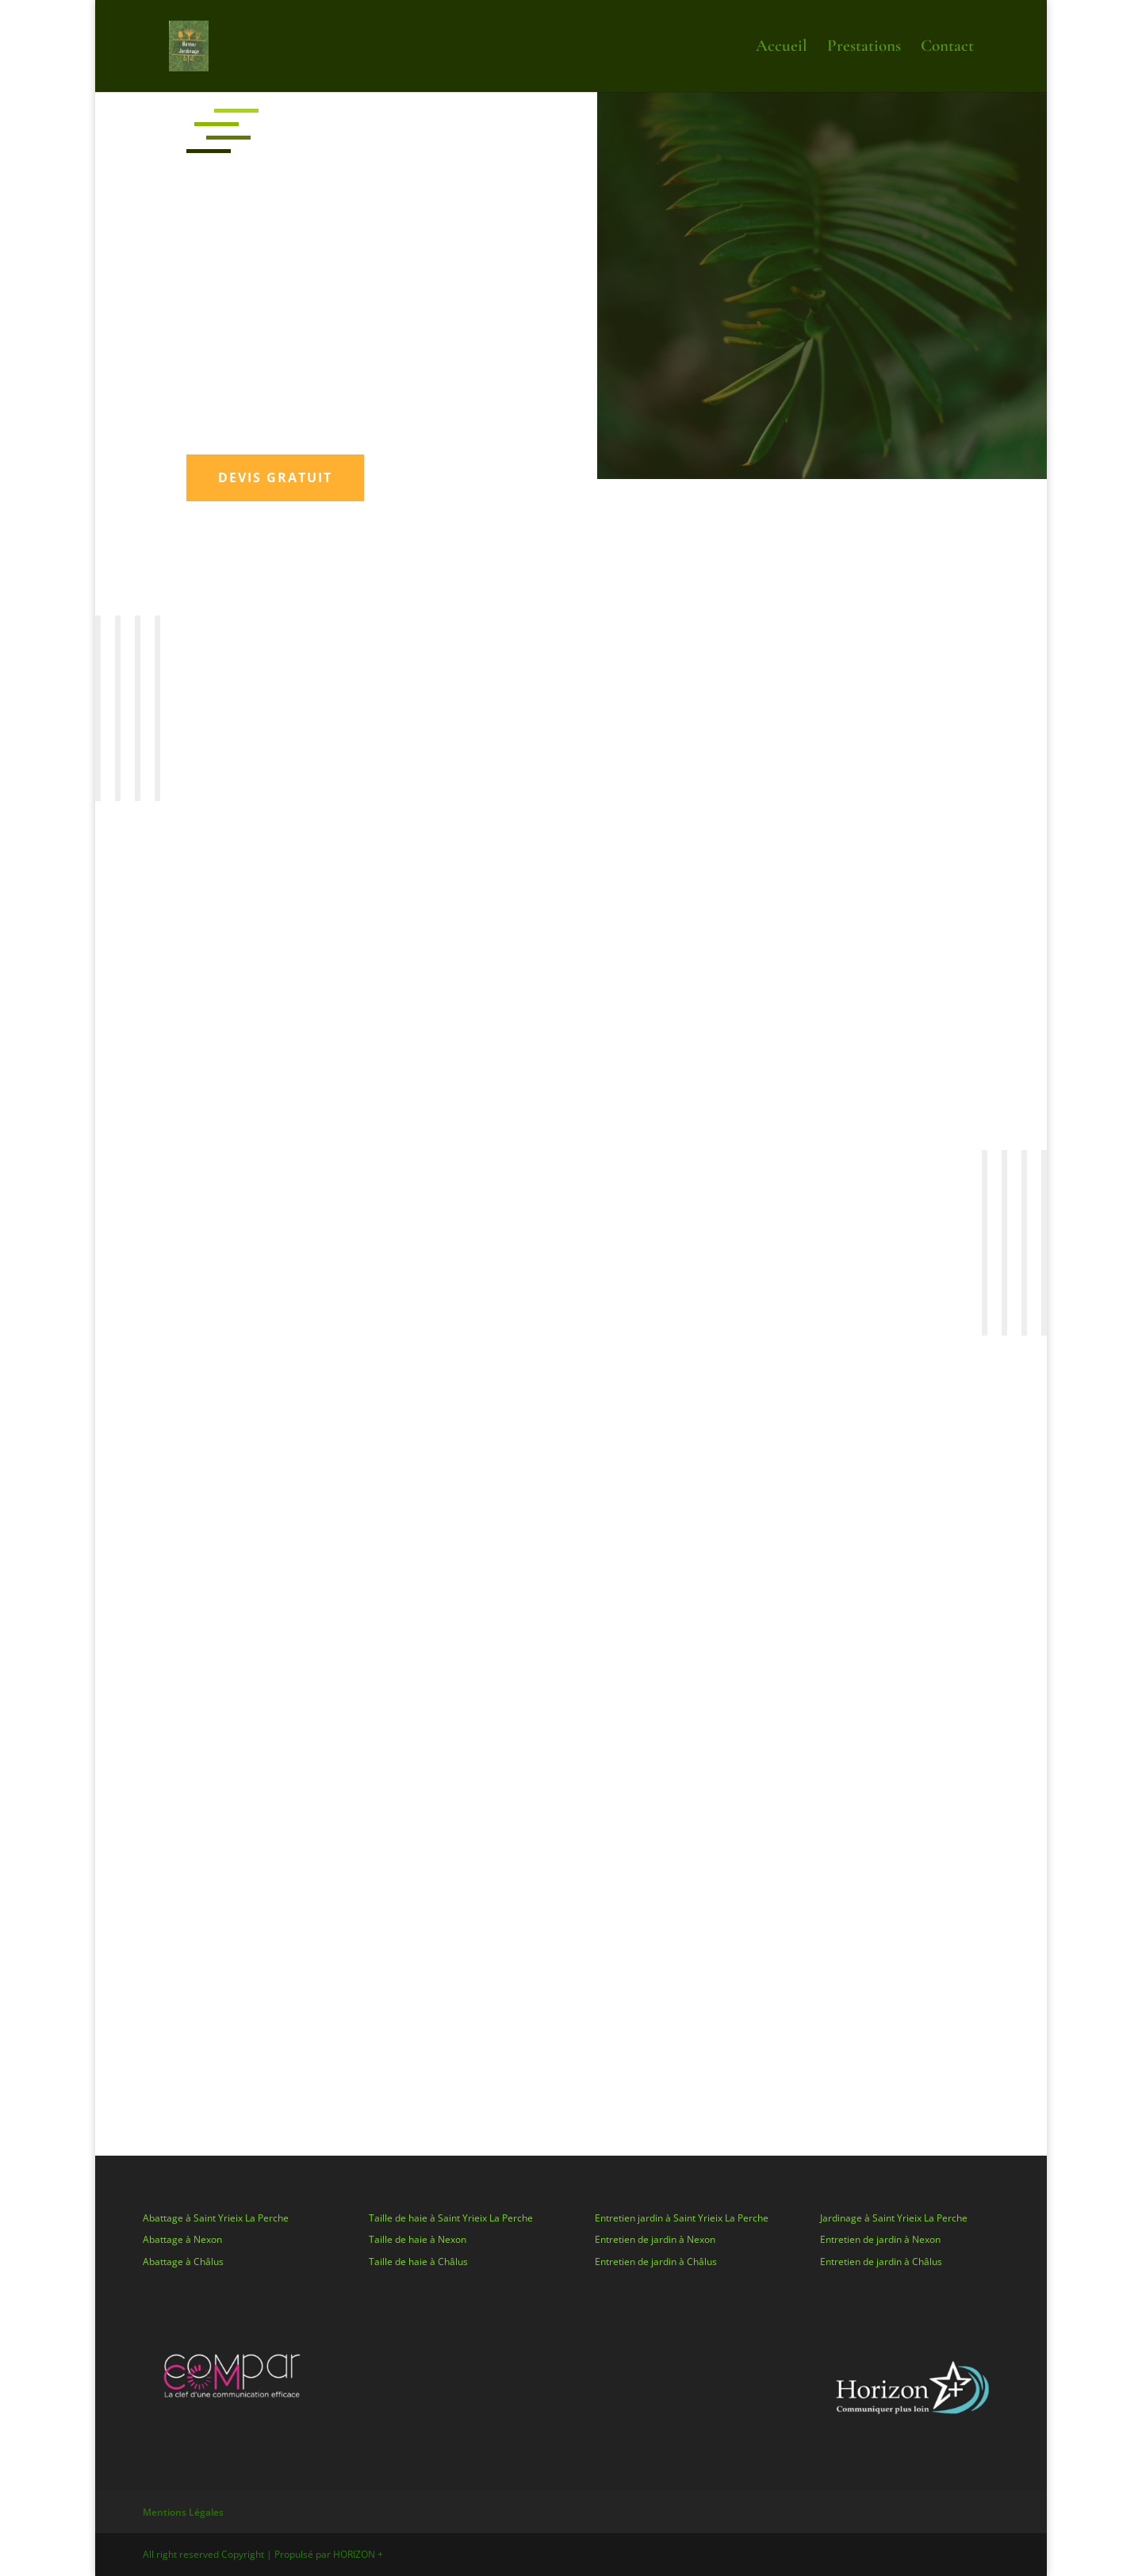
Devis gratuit (275, 477)
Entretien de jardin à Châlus (656, 2261)
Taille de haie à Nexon (417, 2239)
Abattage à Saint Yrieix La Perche (216, 2218)
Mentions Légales (183, 2512)
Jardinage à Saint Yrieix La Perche (894, 2218)
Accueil (781, 48)
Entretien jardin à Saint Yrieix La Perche (681, 2218)
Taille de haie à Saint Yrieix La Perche (451, 2218)
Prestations (864, 48)
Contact (947, 48)
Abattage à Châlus (183, 2261)
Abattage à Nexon (182, 2239)
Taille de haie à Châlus (418, 2261)
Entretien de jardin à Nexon (655, 2239)
